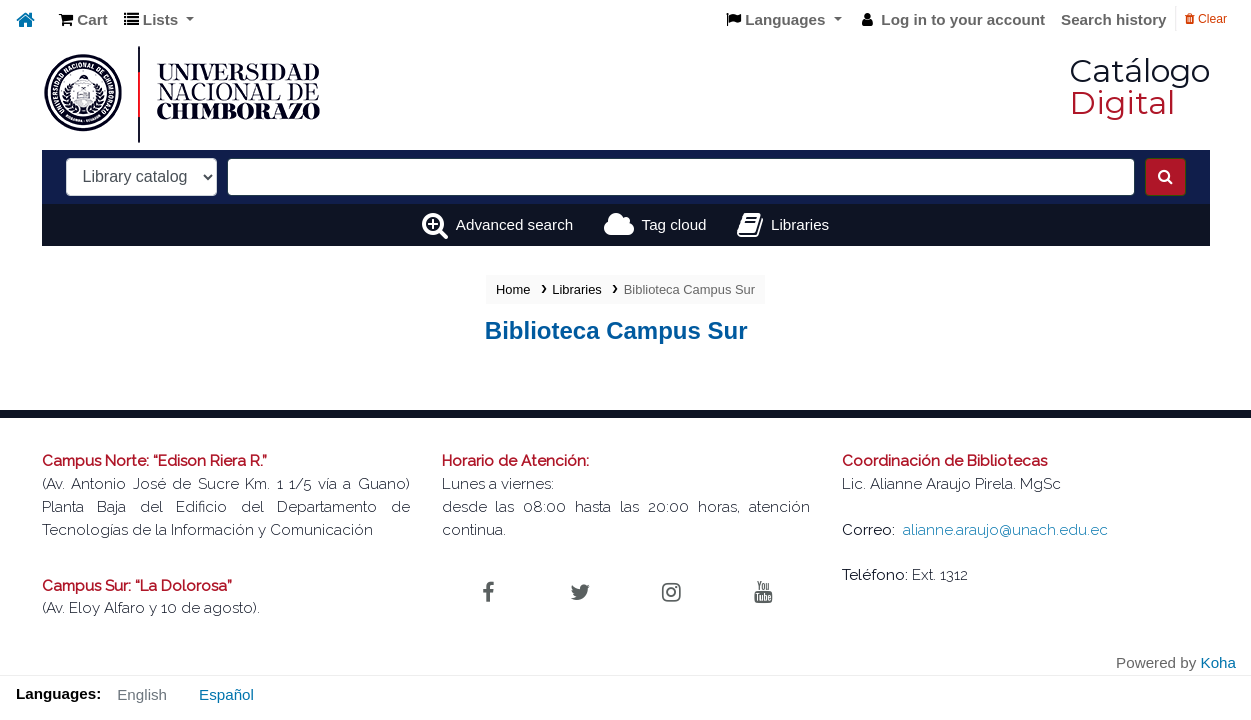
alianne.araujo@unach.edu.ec (1005, 530)
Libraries (577, 289)
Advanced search (514, 224)
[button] (83, 20)
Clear (1206, 19)
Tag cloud (674, 224)
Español (226, 694)
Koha (1218, 662)
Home (513, 289)
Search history (1114, 19)
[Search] (1165, 177)
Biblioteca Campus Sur (689, 289)
